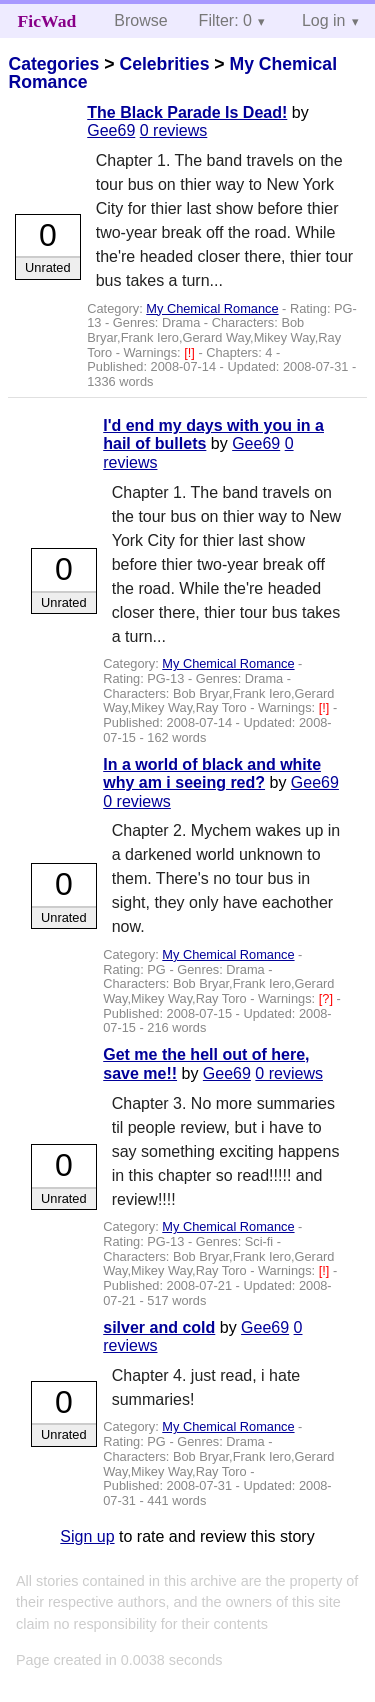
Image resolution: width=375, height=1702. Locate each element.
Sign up (87, 1536)
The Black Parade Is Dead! (187, 112)
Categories (53, 64)
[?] (328, 998)
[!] (191, 352)
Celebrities (164, 64)
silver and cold (159, 1327)
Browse (140, 20)
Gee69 (111, 130)
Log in (324, 20)
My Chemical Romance (212, 308)
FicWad (47, 21)
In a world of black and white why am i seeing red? (212, 773)
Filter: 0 (225, 20)
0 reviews (174, 130)
